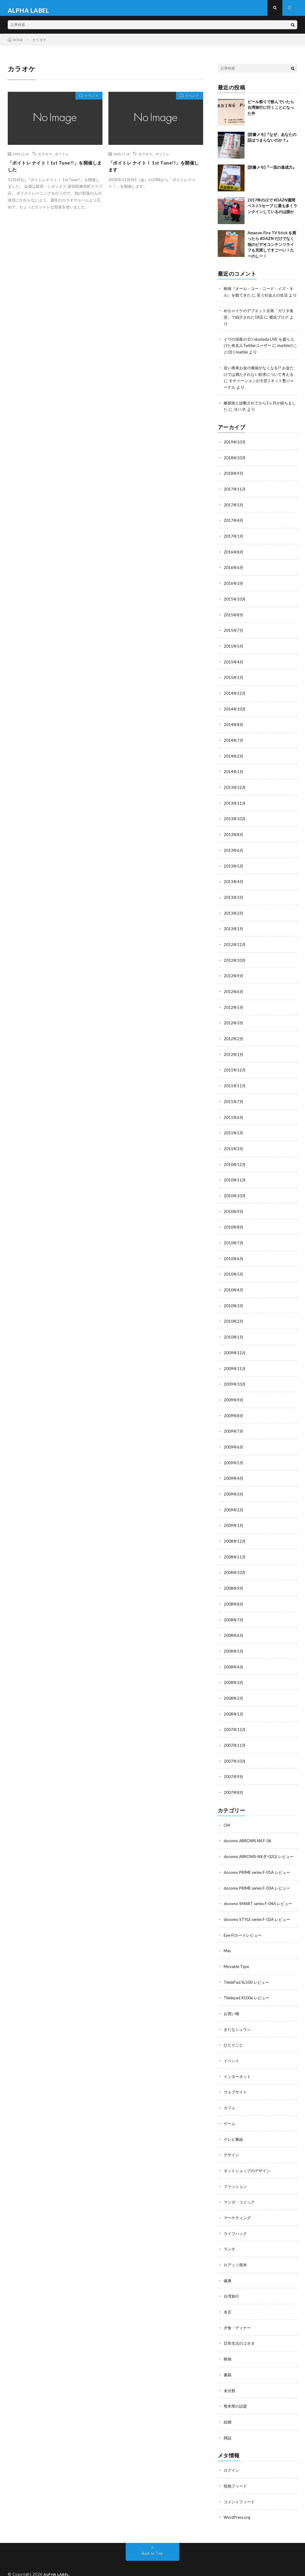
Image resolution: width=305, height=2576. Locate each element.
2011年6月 (234, 1117)
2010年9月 (234, 1210)
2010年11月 (235, 1179)
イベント (89, 102)
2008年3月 (234, 1675)
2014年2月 (234, 760)
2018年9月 (234, 481)
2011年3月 (234, 1148)
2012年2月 (234, 1039)
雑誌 (228, 2426)
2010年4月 (234, 1287)
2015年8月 (234, 621)
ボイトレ (62, 159)
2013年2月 (234, 915)
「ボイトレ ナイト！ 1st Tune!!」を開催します (155, 172)
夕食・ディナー (238, 2318)
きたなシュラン (238, 2023)
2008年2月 (234, 1690)
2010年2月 (234, 1318)
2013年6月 (234, 853)
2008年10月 (235, 1566)
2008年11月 (235, 1551)
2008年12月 (235, 1535)
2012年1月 (234, 1055)
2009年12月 (235, 1349)
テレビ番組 (234, 2132)
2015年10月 (235, 605)
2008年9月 (234, 1582)
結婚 (228, 2411)
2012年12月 (235, 946)
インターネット (238, 2070)
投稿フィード (236, 2474)
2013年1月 (234, 931)
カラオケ (45, 159)
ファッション (236, 2178)
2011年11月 (235, 1086)
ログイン (232, 2459)
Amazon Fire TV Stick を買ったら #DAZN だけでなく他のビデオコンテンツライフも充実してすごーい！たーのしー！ (272, 249)
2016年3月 (234, 590)
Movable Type (237, 1961)
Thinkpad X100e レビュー (248, 1992)
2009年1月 (234, 1520)
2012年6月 (234, 993)
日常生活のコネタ (240, 2333)
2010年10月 (235, 1194)
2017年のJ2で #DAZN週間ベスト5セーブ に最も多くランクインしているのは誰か (272, 211)
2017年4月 (234, 528)
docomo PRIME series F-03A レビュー (259, 1884)
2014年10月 (235, 714)
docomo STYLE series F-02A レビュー (259, 1915)
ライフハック (236, 2225)
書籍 (228, 2364)
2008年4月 (234, 1659)
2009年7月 (234, 1427)
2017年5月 (234, 512)
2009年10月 (235, 1380)
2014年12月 (235, 698)
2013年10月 (235, 822)
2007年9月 (234, 1768)
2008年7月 (234, 1613)
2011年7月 (234, 1101)
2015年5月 (234, 652)
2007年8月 (234, 1783)
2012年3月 (234, 1024)
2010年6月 (234, 1256)
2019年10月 (235, 450)
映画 (228, 2349)
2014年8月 (234, 729)
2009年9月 (234, 1396)
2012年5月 (234, 1008)
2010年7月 (234, 1241)
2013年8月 (234, 838)
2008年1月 (234, 1706)
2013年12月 (235, 791)
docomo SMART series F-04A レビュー (260, 1899)
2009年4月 (234, 1473)
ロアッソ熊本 (236, 2256)
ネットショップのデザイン (249, 2163)
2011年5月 (234, 1132)
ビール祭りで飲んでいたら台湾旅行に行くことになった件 (271, 112)
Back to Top (152, 2541)
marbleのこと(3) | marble (246, 362)
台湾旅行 (232, 2287)
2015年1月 (234, 683)
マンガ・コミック (240, 2194)
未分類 (230, 2380)
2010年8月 (234, 1225)
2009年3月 (234, 1489)
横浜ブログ (286, 328)
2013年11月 (235, 807)
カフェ (230, 2101)
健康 (228, 2271)
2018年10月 (235, 466)
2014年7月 (234, 745)
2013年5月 (234, 869)
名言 (228, 2302)
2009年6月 (234, 1442)
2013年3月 (234, 900)
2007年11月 (235, 1737)
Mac (227, 1946)
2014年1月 (234, 776)
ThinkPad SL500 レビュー (248, 1977)
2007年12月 (235, 1721)
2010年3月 (234, 1303)
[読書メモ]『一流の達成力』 (272, 172)
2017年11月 (235, 497)
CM (227, 1816)
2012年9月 (234, 977)
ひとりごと (234, 2039)
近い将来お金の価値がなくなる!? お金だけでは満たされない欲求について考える (259, 384)
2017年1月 (234, 543)
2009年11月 (235, 1365)
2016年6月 (234, 574)
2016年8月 (234, 559)
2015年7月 (234, 636)
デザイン (232, 2147)
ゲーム (230, 2116)
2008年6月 (234, 1628)
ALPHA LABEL (57, 2562)
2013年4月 (234, 884)
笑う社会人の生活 (279, 300)
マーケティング (238, 2209)
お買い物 (232, 2008)
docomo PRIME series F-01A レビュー (259, 1868)
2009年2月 (234, 1504)
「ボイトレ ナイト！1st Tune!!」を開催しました (54, 172)
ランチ (230, 2240)
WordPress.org (238, 2505)
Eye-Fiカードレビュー (244, 1930)
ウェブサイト (236, 2085)
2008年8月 (234, 1597)
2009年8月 (234, 1411)
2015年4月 (234, 667)
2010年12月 (235, 1163)
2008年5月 (234, 1644)
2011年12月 (235, 1070)
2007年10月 (235, 1752)
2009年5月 (234, 1458)
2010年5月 (234, 1272)
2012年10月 (235, 962)
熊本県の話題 (236, 2395)
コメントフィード (240, 2490)
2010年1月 (234, 1334)
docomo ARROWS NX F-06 (249, 1831)
